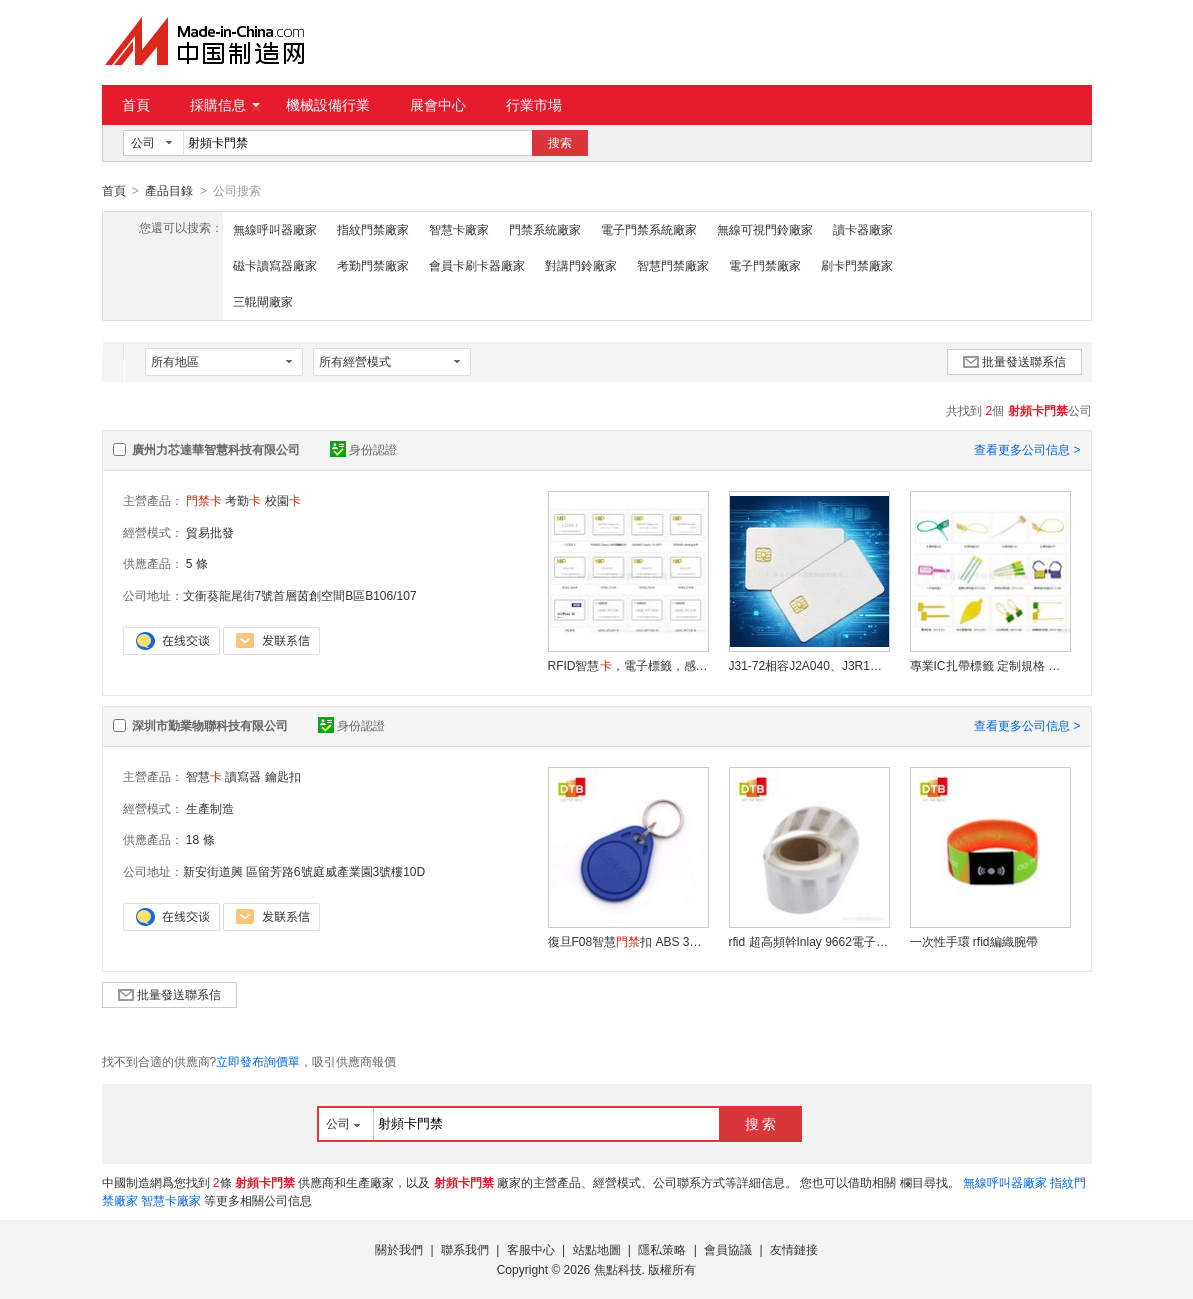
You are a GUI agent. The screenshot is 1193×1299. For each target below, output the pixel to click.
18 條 (200, 839)
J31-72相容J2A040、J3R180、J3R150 (809, 665)
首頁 (136, 105)
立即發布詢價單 (258, 1061)
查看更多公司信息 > (1027, 449)
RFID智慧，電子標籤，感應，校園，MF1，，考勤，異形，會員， (628, 665)
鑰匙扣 (283, 776)
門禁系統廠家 (545, 229)
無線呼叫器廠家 (275, 229)
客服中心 (531, 1249)
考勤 (243, 500)
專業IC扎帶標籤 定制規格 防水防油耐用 (990, 665)
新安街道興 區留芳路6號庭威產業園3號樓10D (304, 871)
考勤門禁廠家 (373, 265)
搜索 (560, 143)
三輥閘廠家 (263, 301)
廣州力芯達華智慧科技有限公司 (216, 449)
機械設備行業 (328, 105)
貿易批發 (210, 532)
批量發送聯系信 (1014, 361)
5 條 (197, 563)
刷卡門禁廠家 (857, 265)
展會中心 (438, 105)
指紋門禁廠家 (373, 229)
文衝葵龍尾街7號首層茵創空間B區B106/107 (300, 595)
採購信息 (225, 105)
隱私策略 (662, 1249)
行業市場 (534, 105)
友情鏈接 (794, 1249)
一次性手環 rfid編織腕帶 (974, 941)
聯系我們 (465, 1249)
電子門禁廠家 (765, 265)
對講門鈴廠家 (581, 265)
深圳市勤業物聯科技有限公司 (210, 725)
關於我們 (399, 1249)
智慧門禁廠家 (673, 265)
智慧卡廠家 (459, 229)
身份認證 (363, 449)
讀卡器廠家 (863, 229)
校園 (283, 500)
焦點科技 (618, 1269)
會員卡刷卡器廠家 (477, 265)
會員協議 (728, 1249)
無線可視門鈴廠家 (765, 229)
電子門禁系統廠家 (649, 229)
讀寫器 (243, 776)
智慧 (204, 776)
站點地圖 (597, 1249)
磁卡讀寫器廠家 (275, 265)
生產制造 (210, 808)
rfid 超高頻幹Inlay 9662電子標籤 (809, 941)
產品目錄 (169, 191)
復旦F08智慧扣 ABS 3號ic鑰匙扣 (628, 941)
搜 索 (761, 1123)
